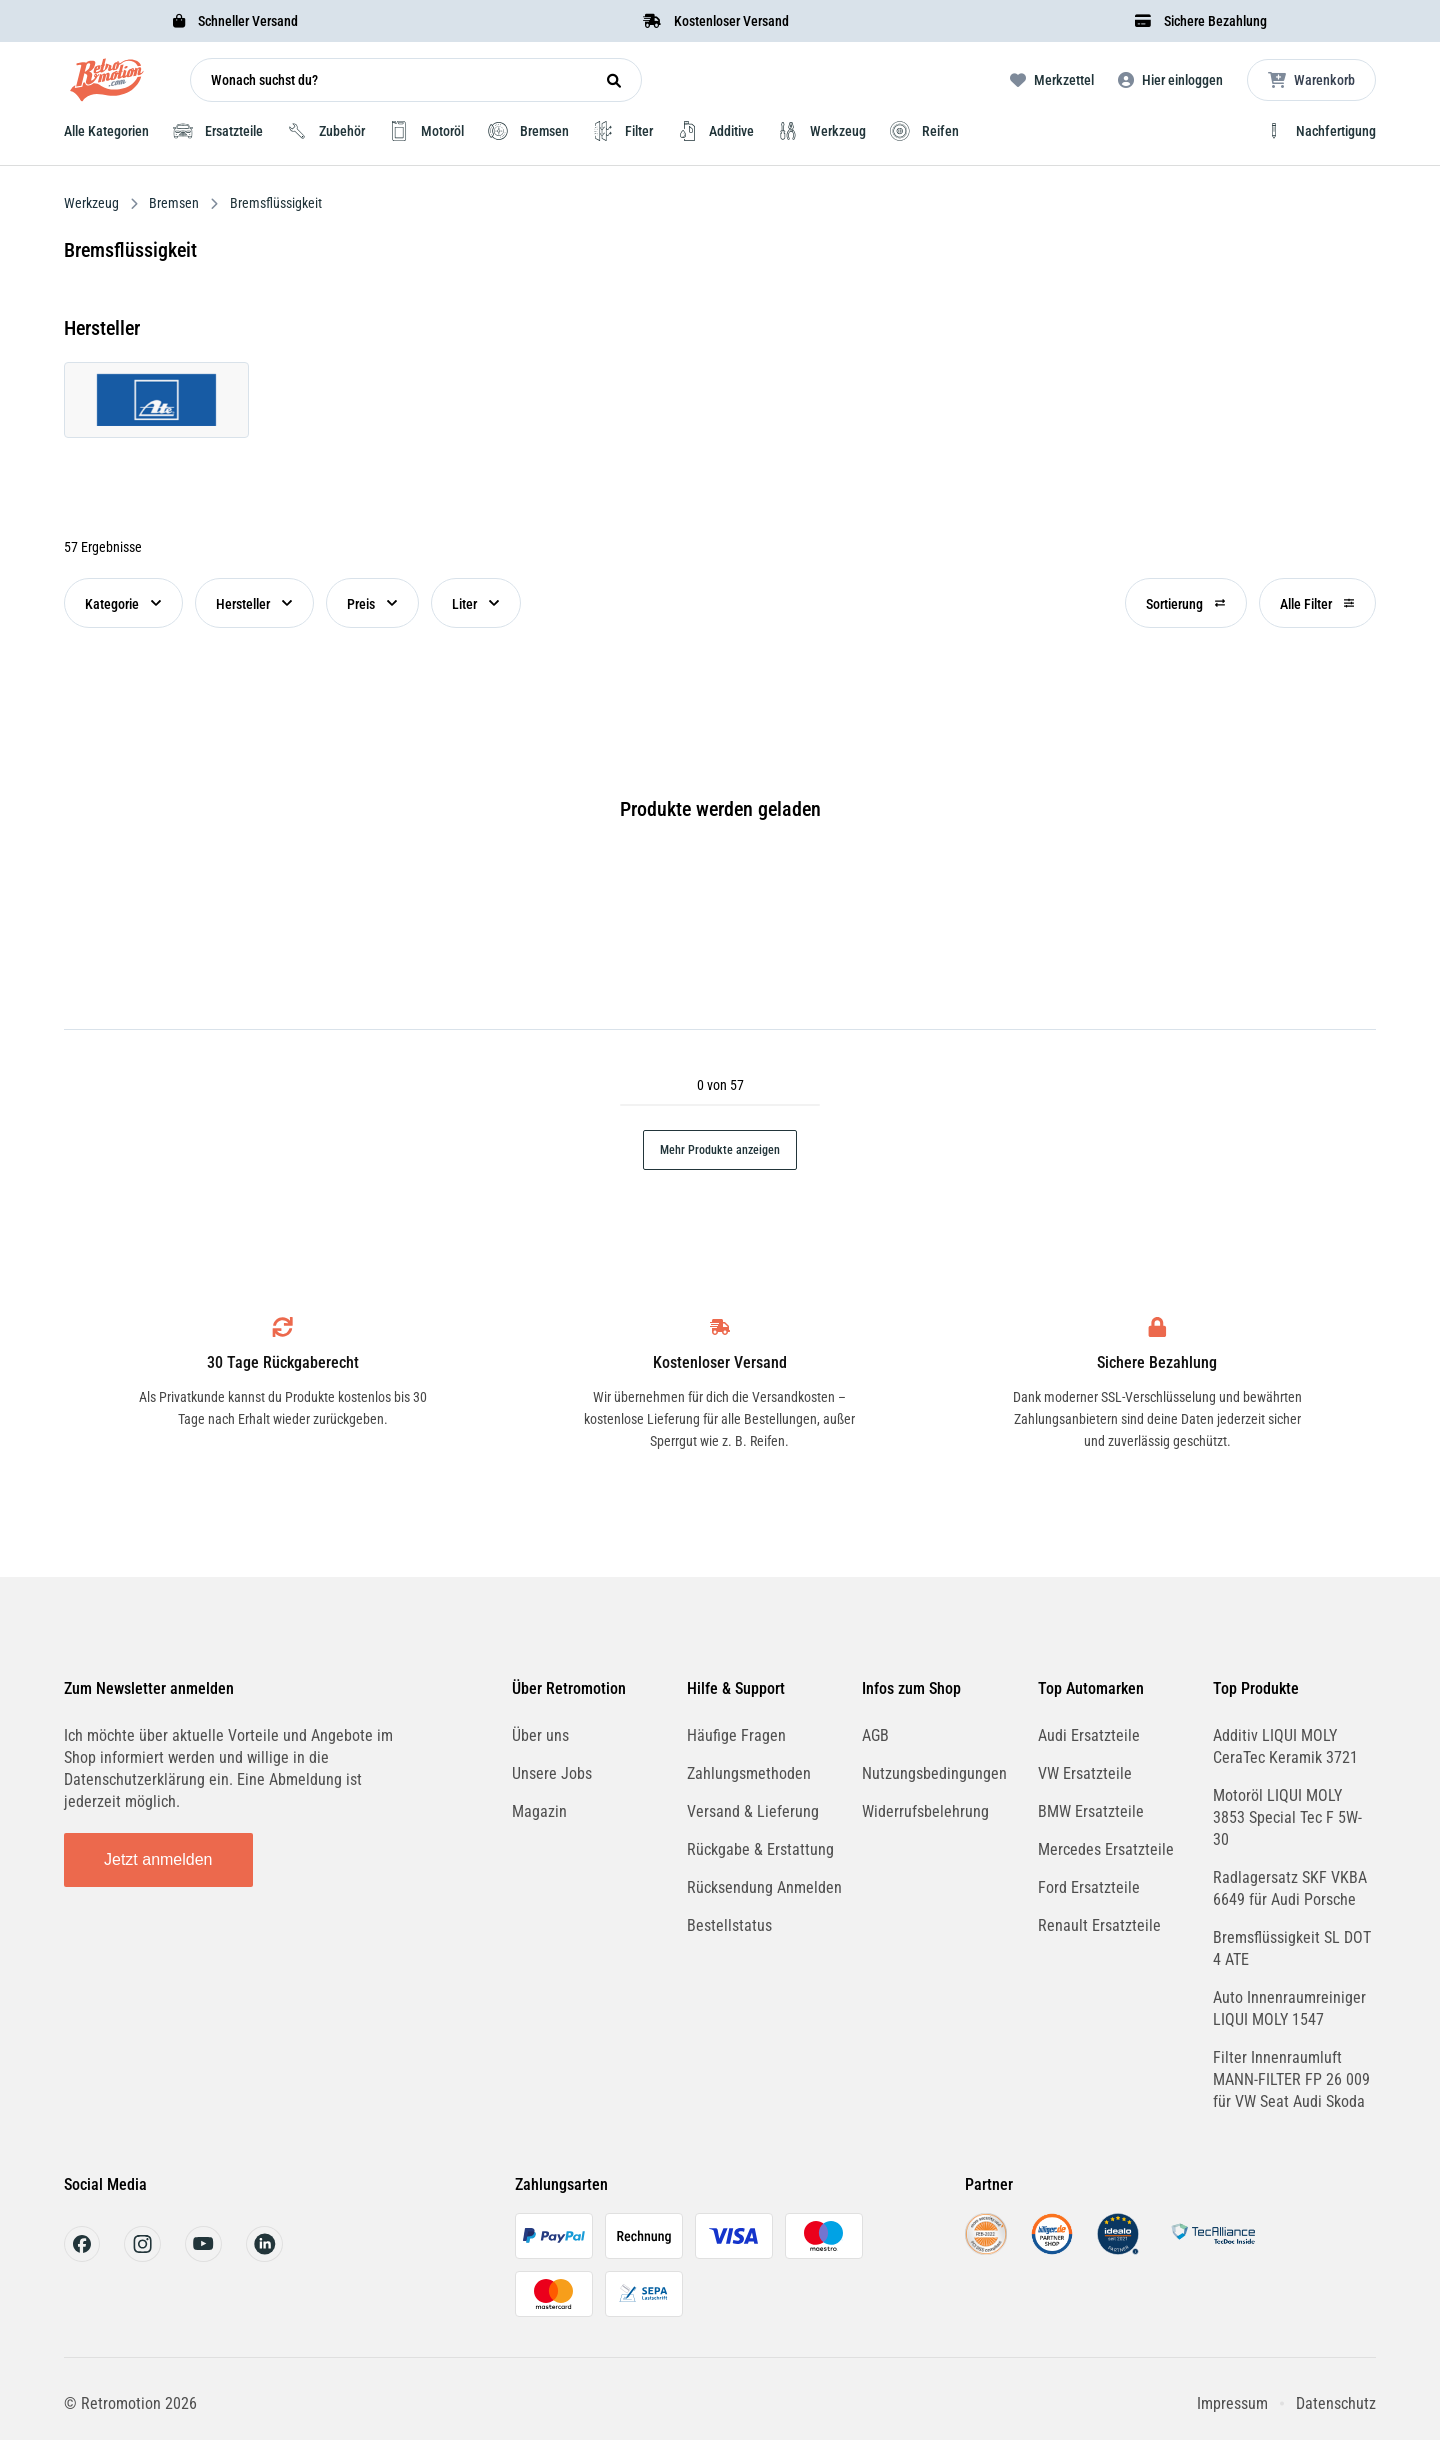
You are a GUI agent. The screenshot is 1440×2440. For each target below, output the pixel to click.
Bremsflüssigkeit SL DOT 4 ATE (1292, 1948)
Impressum (1232, 2403)
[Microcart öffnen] (1311, 80)
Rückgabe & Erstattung (760, 1849)
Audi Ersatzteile (1089, 1735)
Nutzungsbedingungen (934, 1773)
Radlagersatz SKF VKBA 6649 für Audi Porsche (1290, 1888)
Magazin (539, 1811)
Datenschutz (1336, 2403)
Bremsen (174, 203)
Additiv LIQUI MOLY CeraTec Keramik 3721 (1285, 1746)
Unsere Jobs (552, 1773)
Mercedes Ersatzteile (1106, 1849)
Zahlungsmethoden (749, 1773)
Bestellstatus (729, 1925)
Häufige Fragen (736, 1735)
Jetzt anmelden (158, 1859)
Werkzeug (93, 203)
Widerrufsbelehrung (925, 1811)
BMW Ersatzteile (1091, 1811)
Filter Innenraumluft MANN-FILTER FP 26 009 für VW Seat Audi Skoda (1291, 2079)
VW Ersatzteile (1085, 1773)
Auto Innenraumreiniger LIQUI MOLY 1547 (1289, 2008)
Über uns (540, 1735)
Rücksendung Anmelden (764, 1887)
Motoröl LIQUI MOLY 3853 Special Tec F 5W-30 (1287, 1817)
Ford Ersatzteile (1089, 1887)
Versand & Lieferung (753, 1811)
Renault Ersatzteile (1099, 1925)
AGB (875, 1735)
